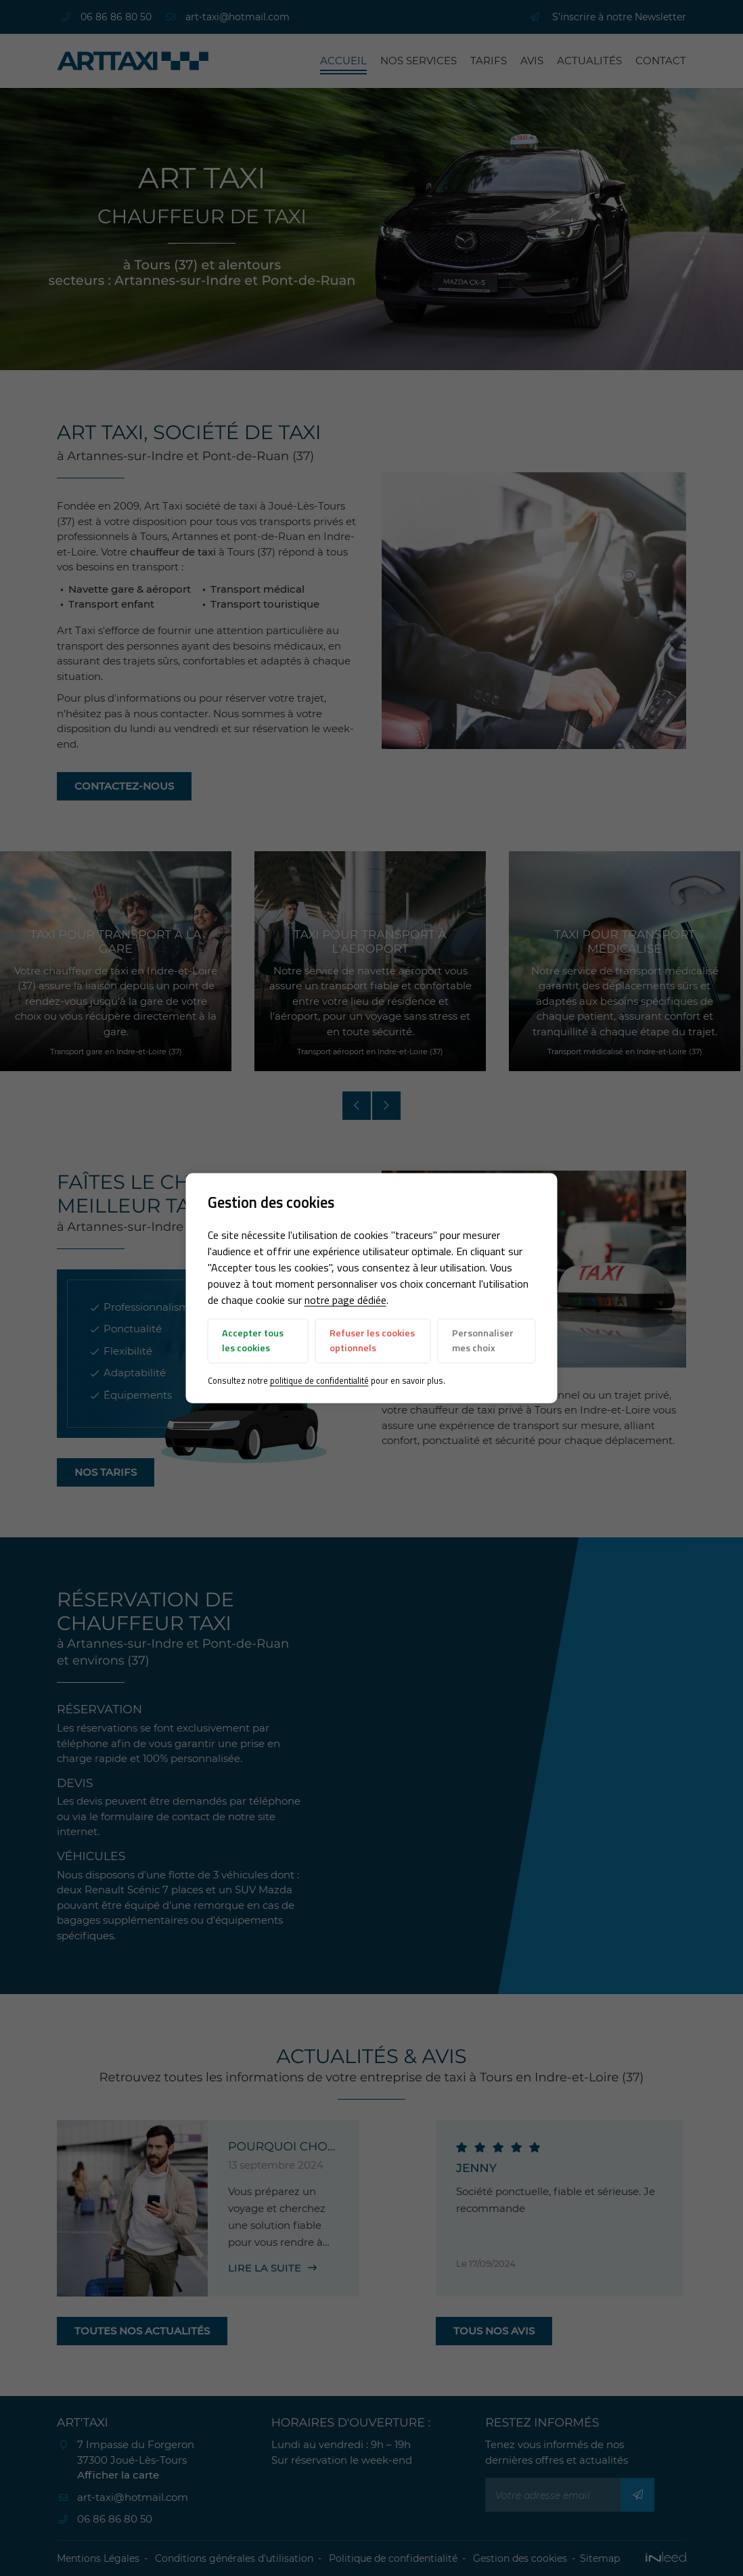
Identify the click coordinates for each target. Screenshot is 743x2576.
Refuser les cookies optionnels (372, 1340)
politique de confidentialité (319, 1380)
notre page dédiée (345, 1300)
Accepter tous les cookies (253, 1340)
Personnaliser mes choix (483, 1340)
